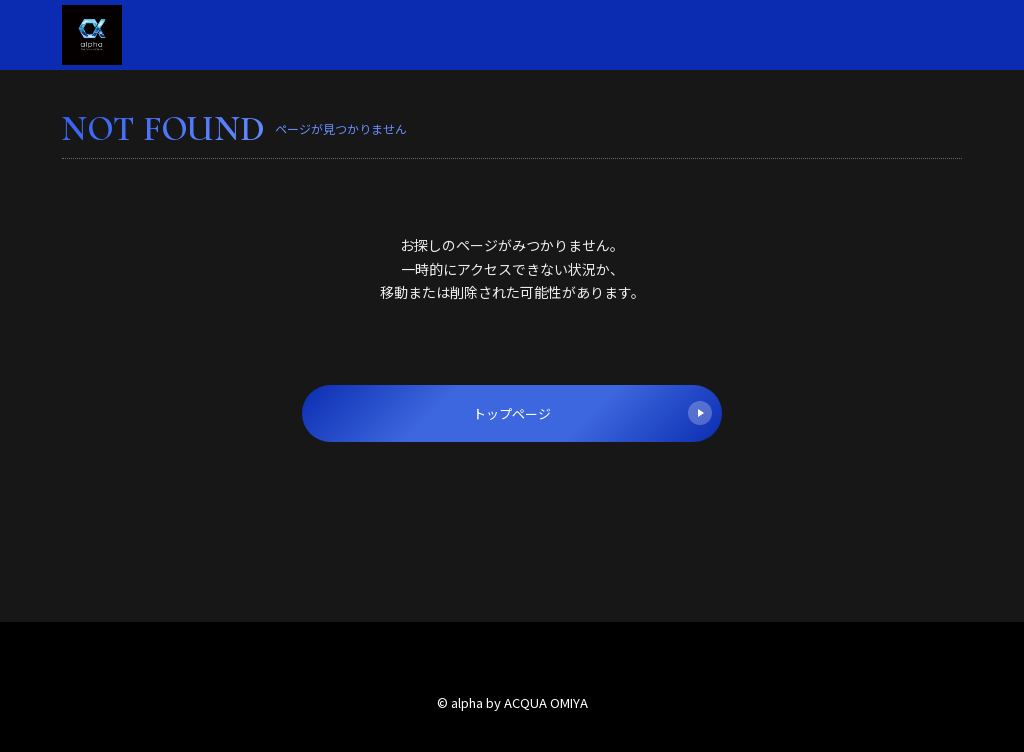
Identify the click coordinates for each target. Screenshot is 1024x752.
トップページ (592, 413)
